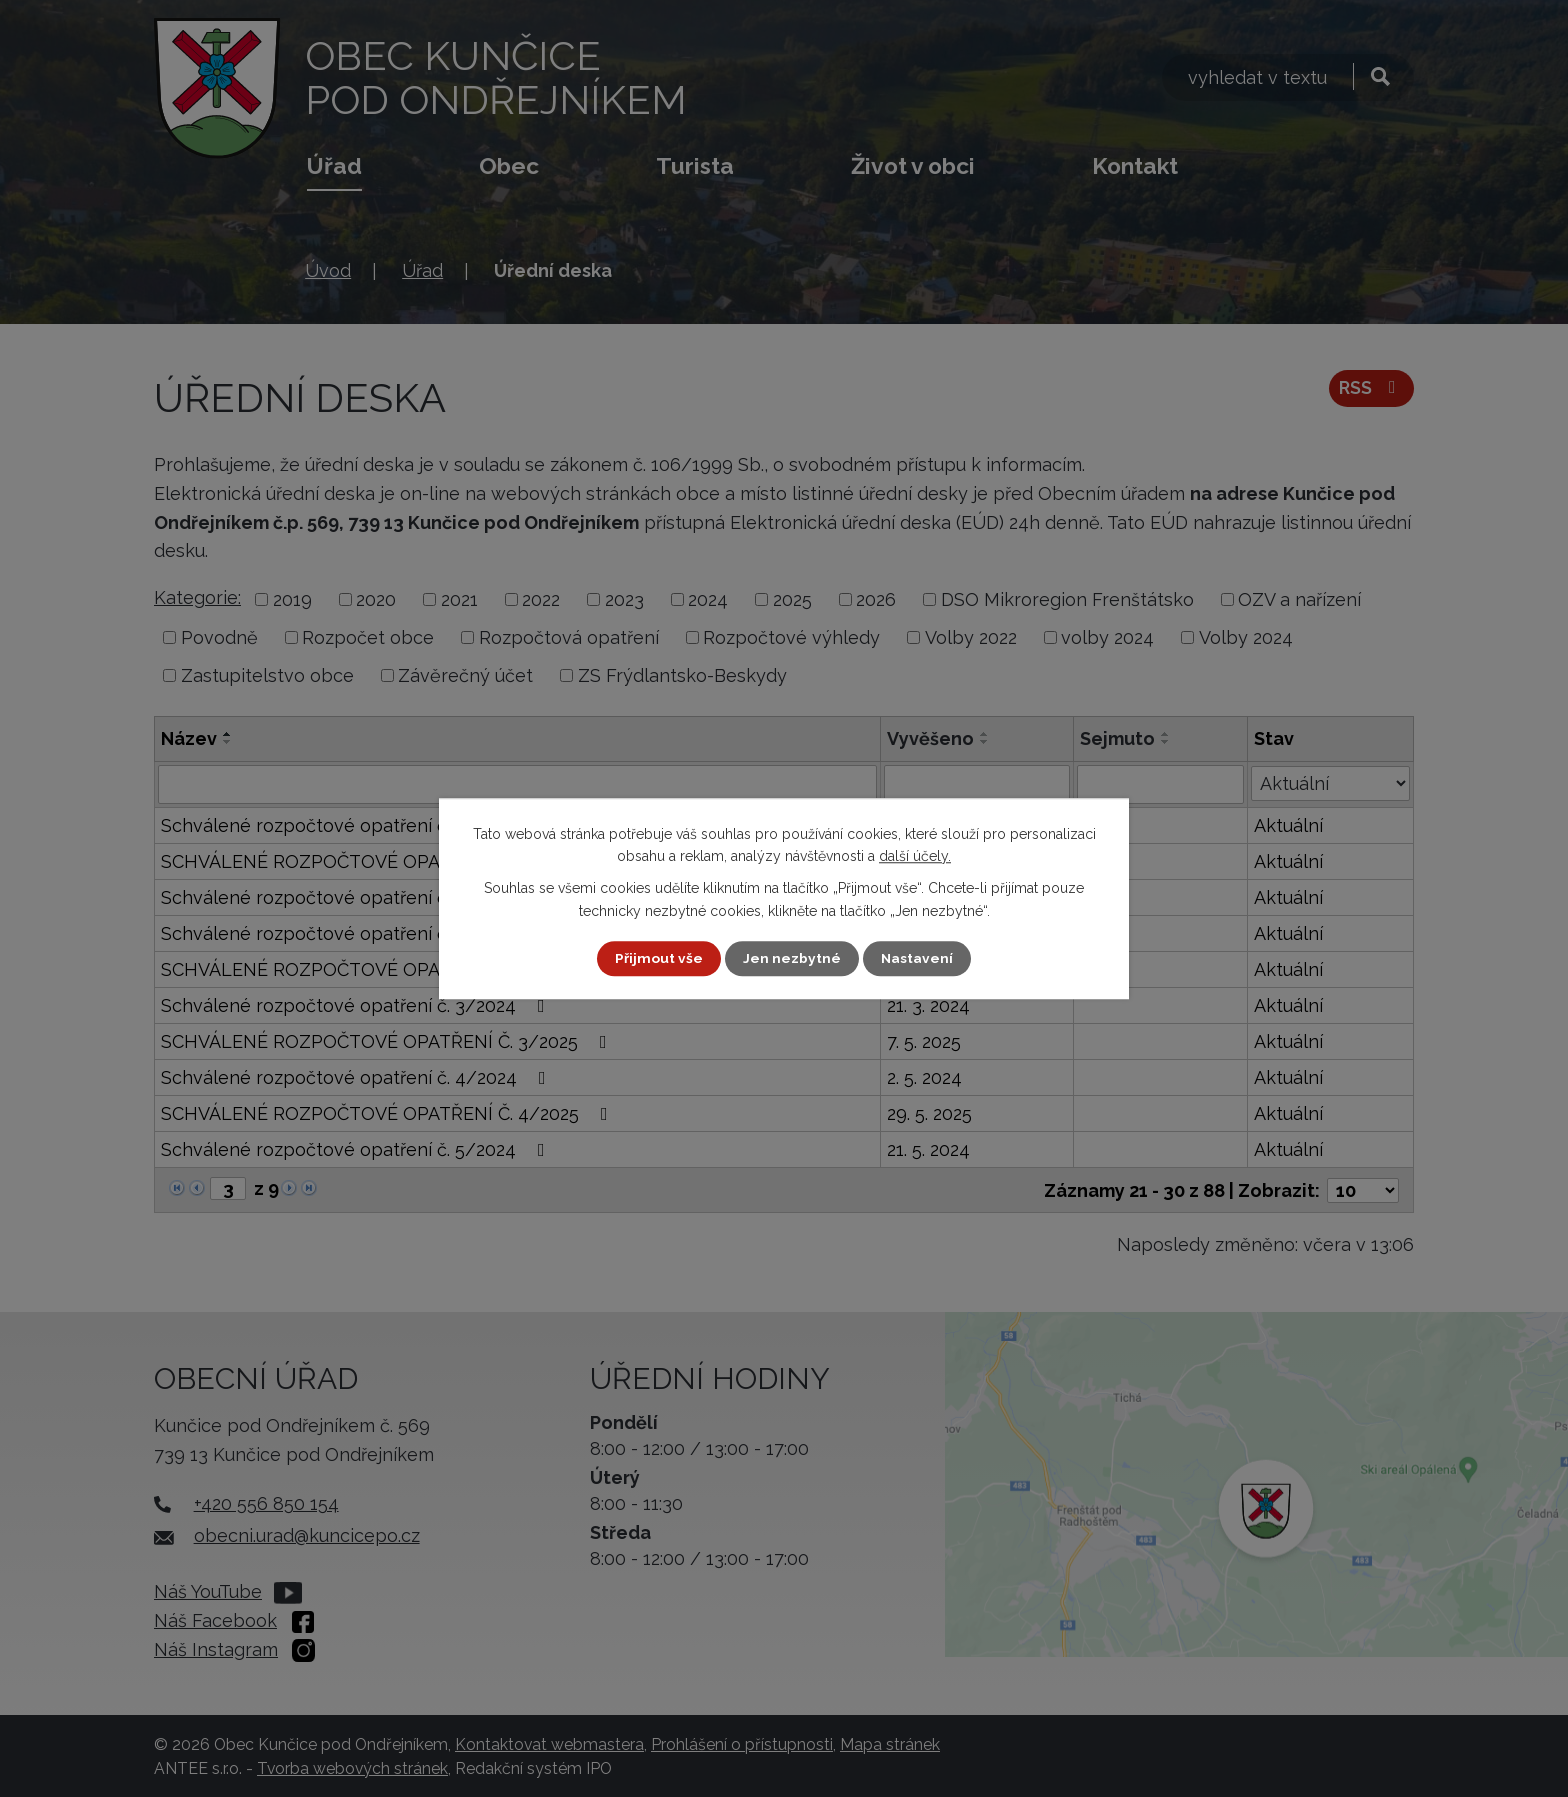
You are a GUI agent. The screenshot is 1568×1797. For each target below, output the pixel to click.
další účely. (915, 856)
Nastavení (917, 958)
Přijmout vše (659, 958)
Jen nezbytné (792, 958)
